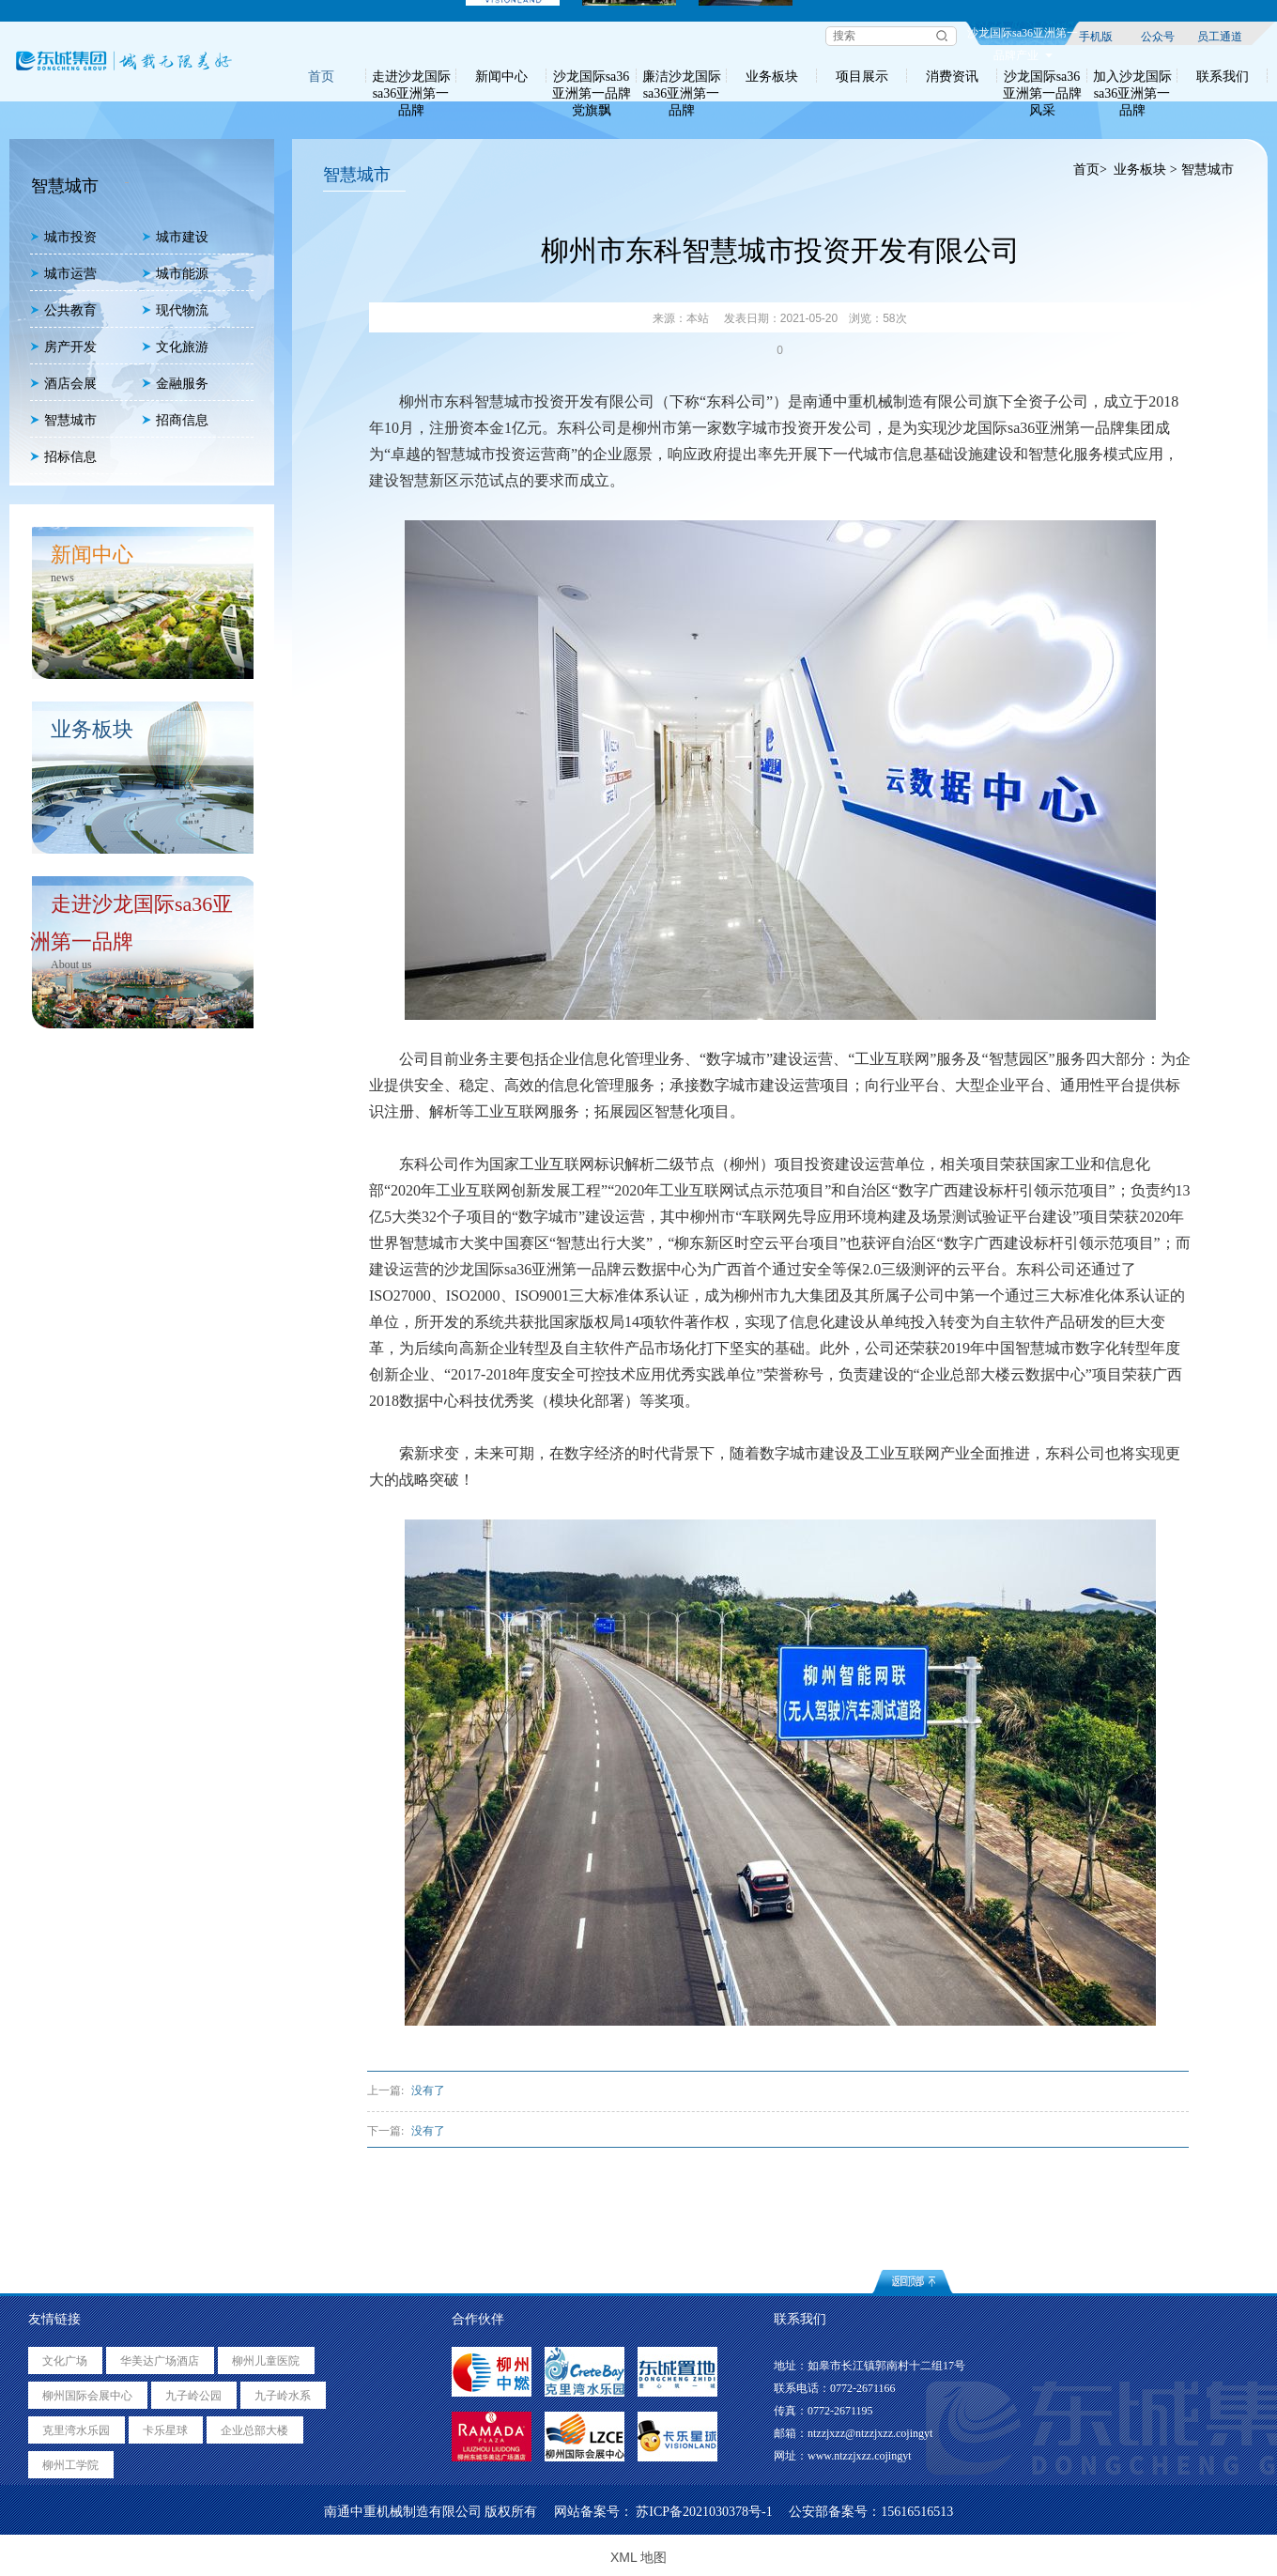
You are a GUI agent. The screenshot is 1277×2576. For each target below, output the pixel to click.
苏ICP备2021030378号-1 (704, 2512)
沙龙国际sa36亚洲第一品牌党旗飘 (591, 76)
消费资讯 (952, 76)
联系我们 (1222, 76)
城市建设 (175, 237)
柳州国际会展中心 (87, 2395)
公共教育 (63, 310)
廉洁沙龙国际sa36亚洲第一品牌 (681, 76)
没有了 (428, 2090)
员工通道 (1219, 35)
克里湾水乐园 (76, 2430)
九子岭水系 (282, 2395)
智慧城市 (63, 420)
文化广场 (64, 2361)
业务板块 (772, 76)
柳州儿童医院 (266, 2361)
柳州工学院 (70, 2465)
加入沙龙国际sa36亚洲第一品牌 (1132, 76)
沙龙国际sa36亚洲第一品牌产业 (1022, 35)
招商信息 (175, 420)
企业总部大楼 (254, 2430)
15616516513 (917, 2512)
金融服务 (175, 384)
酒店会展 (63, 384)
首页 (321, 76)
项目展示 (862, 76)
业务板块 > (1145, 169)
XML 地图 (638, 2557)
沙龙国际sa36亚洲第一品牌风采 (1042, 76)
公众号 (1158, 35)
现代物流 (175, 310)
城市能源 (175, 274)
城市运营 (63, 274)
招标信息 (63, 457)
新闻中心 (501, 76)
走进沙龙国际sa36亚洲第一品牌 (411, 76)
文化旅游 (175, 347)
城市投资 (63, 237)
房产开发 (63, 347)
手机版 (1096, 35)
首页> (1089, 169)
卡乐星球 (165, 2430)
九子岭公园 (193, 2395)
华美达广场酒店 (159, 2361)
